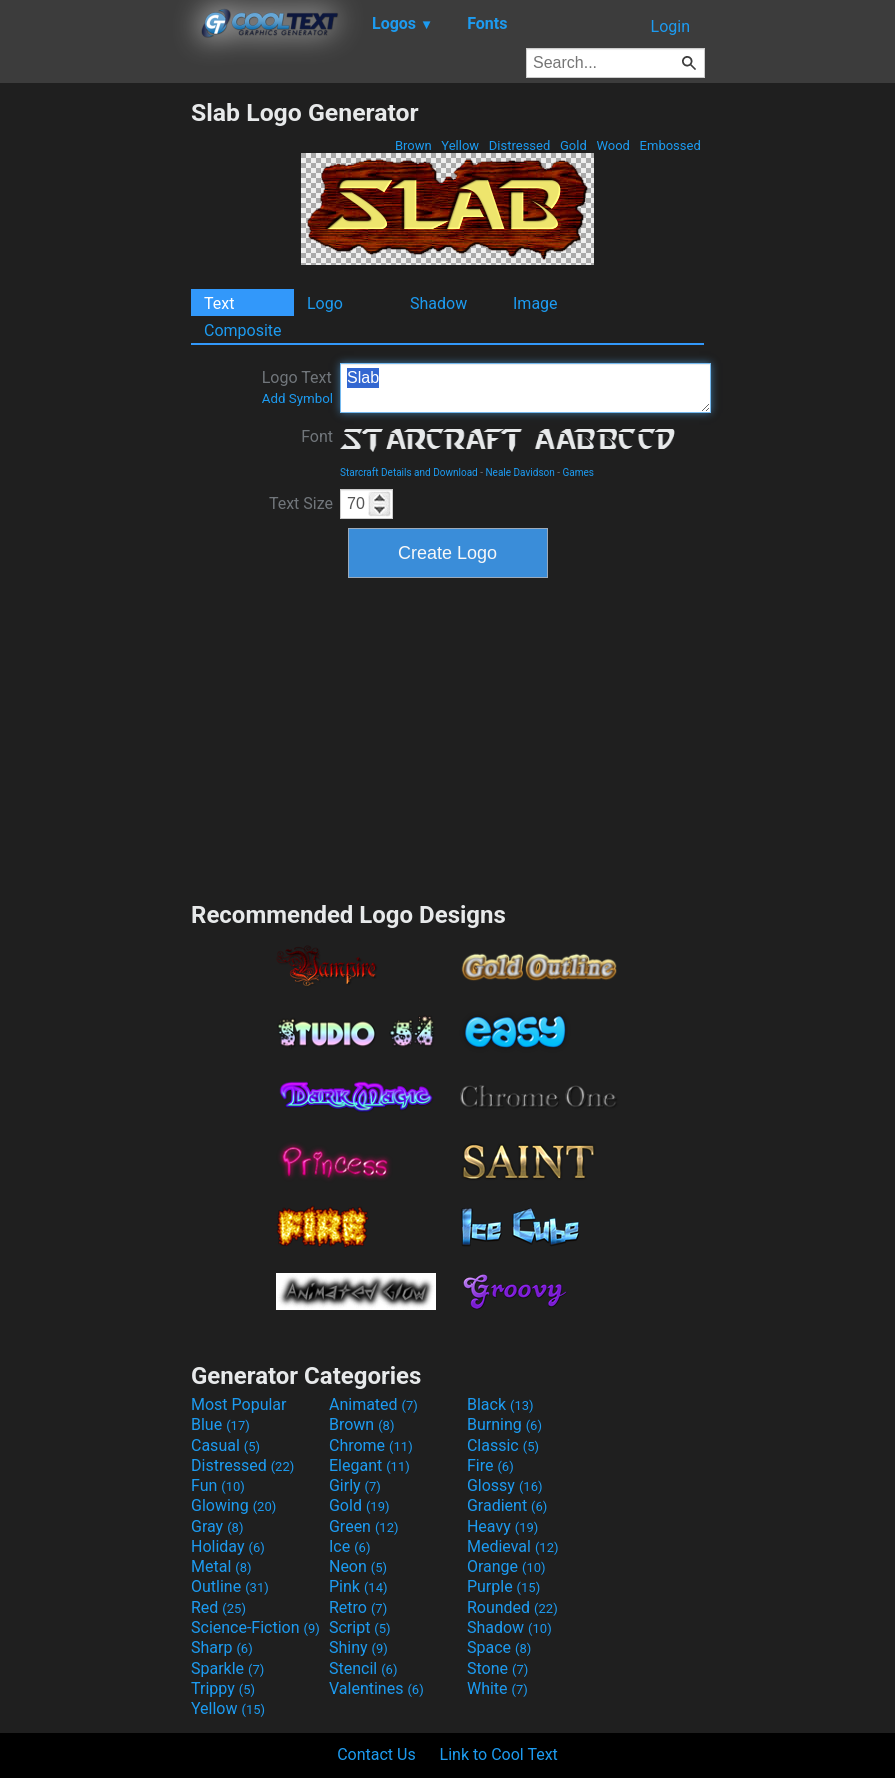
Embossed (670, 145)
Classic (503, 1445)
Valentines (376, 1688)
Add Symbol (297, 398)
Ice (349, 1546)
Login (670, 26)
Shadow (438, 303)
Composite (243, 330)
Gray (217, 1526)
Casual (225, 1445)
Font (317, 436)
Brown (413, 145)
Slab (525, 388)
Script (360, 1627)
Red (218, 1607)
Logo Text (297, 387)
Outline (230, 1586)
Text (219, 303)
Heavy (502, 1526)
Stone (497, 1668)
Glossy (505, 1485)
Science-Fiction (255, 1627)
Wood (613, 145)
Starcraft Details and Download (409, 472)
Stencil (363, 1668)
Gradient (507, 1505)
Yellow (460, 145)
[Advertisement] (95, 398)
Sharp (222, 1647)
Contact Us (376, 1754)
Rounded (512, 1607)
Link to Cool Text (499, 1754)
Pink (358, 1586)
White (497, 1688)
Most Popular (239, 1404)
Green (364, 1526)
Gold (573, 145)
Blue (220, 1424)
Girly (355, 1485)
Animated (373, 1404)
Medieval (513, 1546)
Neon (358, 1566)
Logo (325, 303)
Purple (503, 1586)
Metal (221, 1566)
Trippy (223, 1688)
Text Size (301, 503)
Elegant (369, 1465)
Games (578, 472)
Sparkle (227, 1668)
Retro (358, 1607)
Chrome (371, 1445)
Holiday (228, 1546)
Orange (506, 1566)
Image (535, 303)
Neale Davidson (519, 472)
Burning (504, 1424)
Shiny (358, 1647)
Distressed (520, 145)
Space (499, 1647)
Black (500, 1404)
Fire (490, 1465)
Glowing (233, 1505)
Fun (218, 1485)
